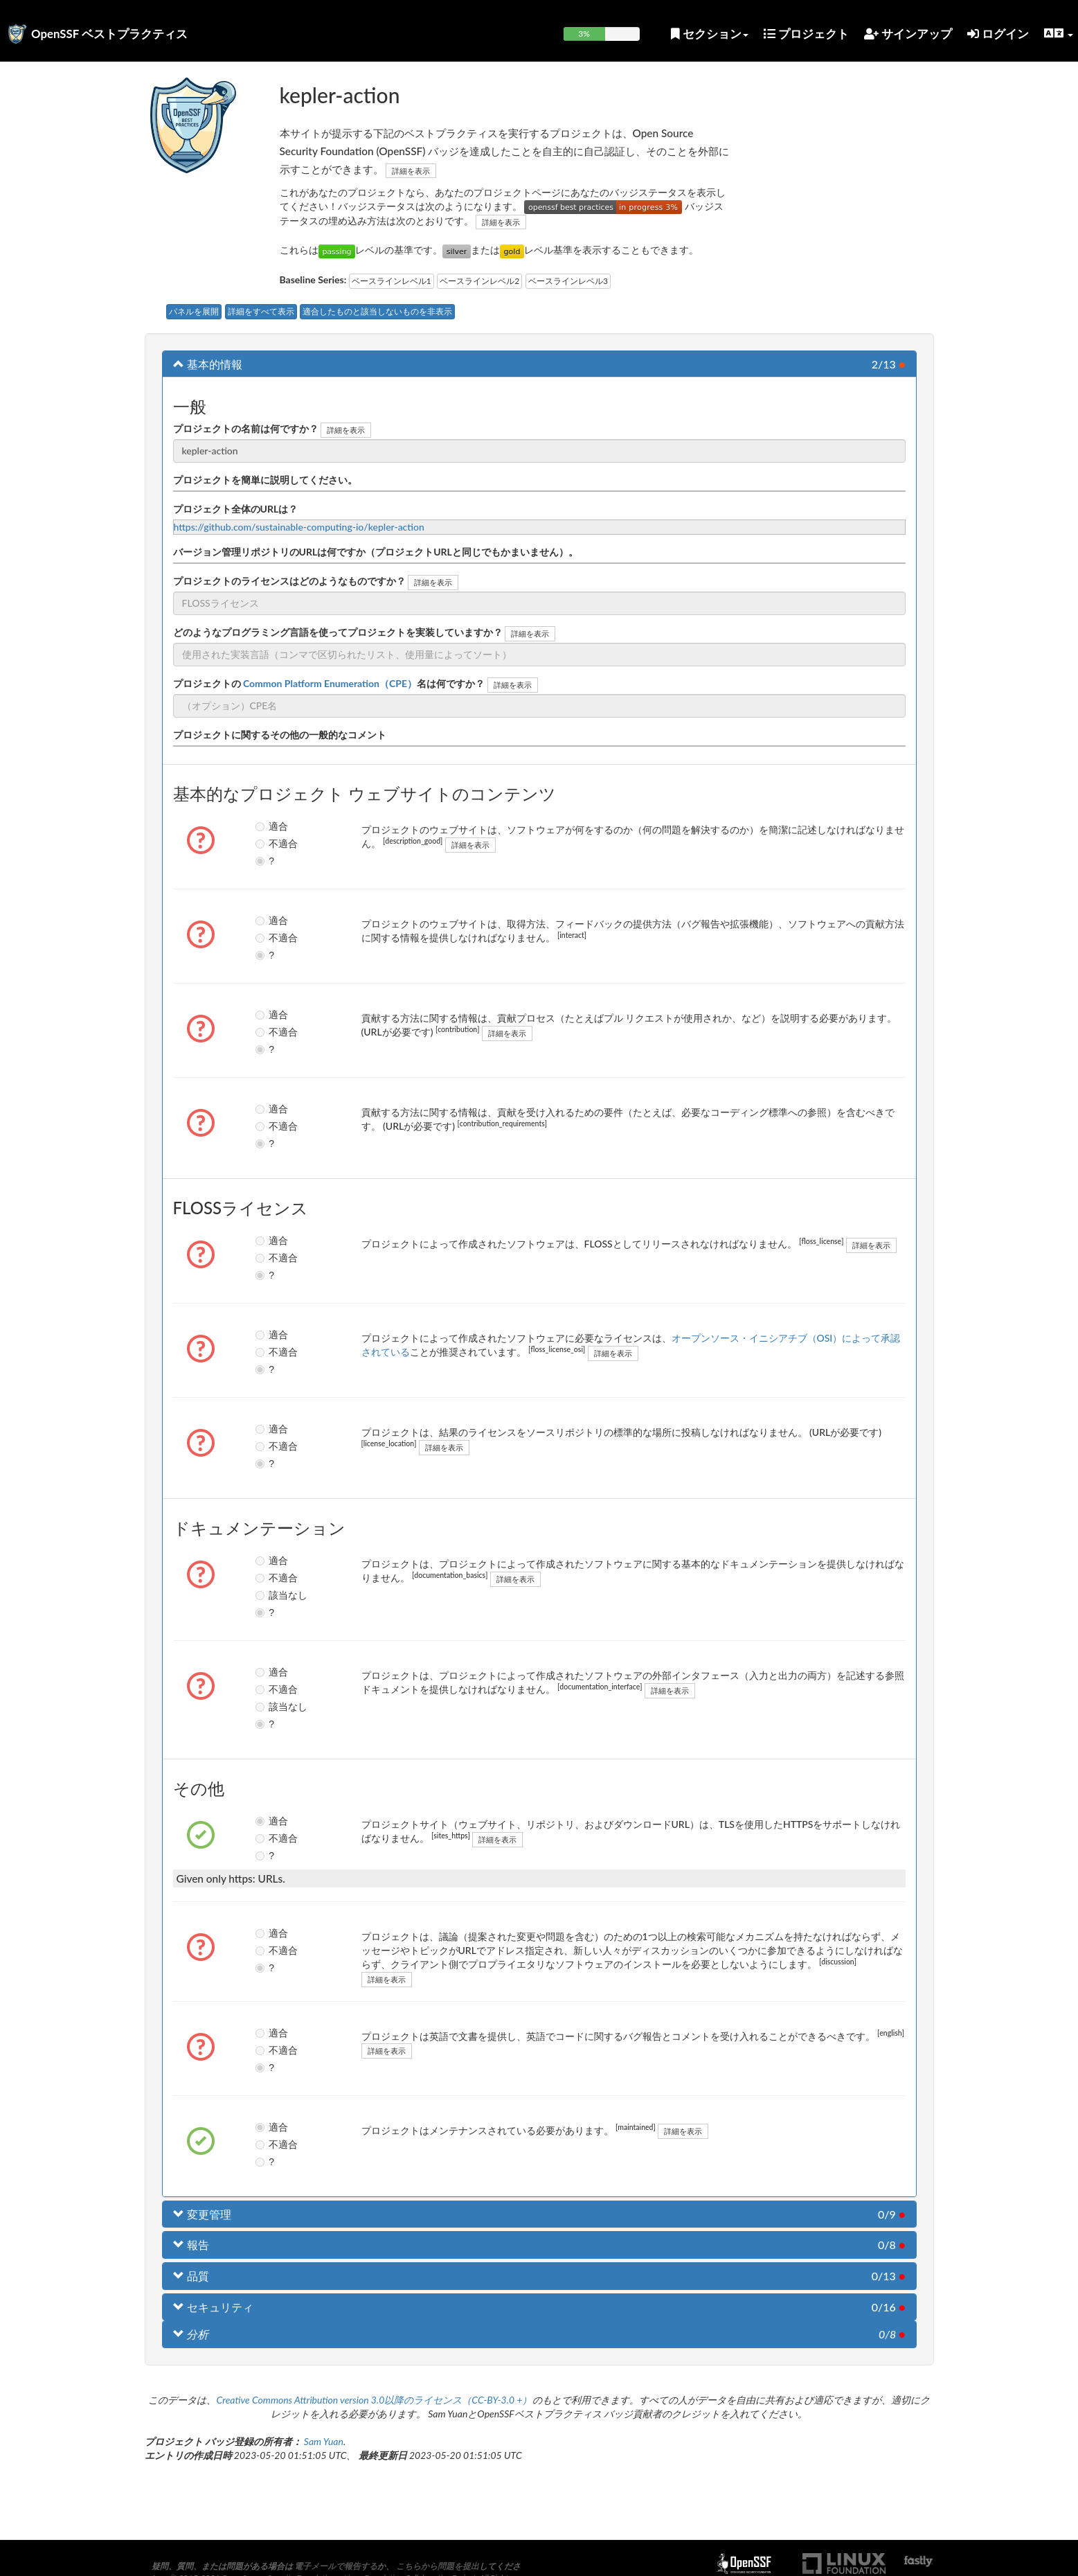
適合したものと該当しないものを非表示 (377, 311)
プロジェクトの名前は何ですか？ (245, 428)
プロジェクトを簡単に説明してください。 (265, 480)
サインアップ (908, 33)
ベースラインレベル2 (479, 281)
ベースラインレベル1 (391, 281)
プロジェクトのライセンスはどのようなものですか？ (289, 581)
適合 (271, 826)
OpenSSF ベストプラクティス (109, 33)
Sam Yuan (323, 2441)
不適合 (272, 843)
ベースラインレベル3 (568, 281)
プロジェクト (806, 33)
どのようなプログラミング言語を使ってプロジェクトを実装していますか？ (338, 632)
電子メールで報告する (335, 2566)
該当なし (272, 1595)
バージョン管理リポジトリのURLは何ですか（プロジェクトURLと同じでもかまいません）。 (375, 552)
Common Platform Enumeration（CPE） (329, 683)
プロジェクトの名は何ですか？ (329, 683)
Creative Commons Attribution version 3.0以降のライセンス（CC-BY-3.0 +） (374, 2400)
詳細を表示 (411, 170)
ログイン (998, 33)
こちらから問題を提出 (437, 2566)
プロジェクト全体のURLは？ (235, 509)
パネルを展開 (194, 311)
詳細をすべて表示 (261, 311)
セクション (709, 33)
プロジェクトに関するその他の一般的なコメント (279, 734)
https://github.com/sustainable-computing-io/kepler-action (299, 527)
